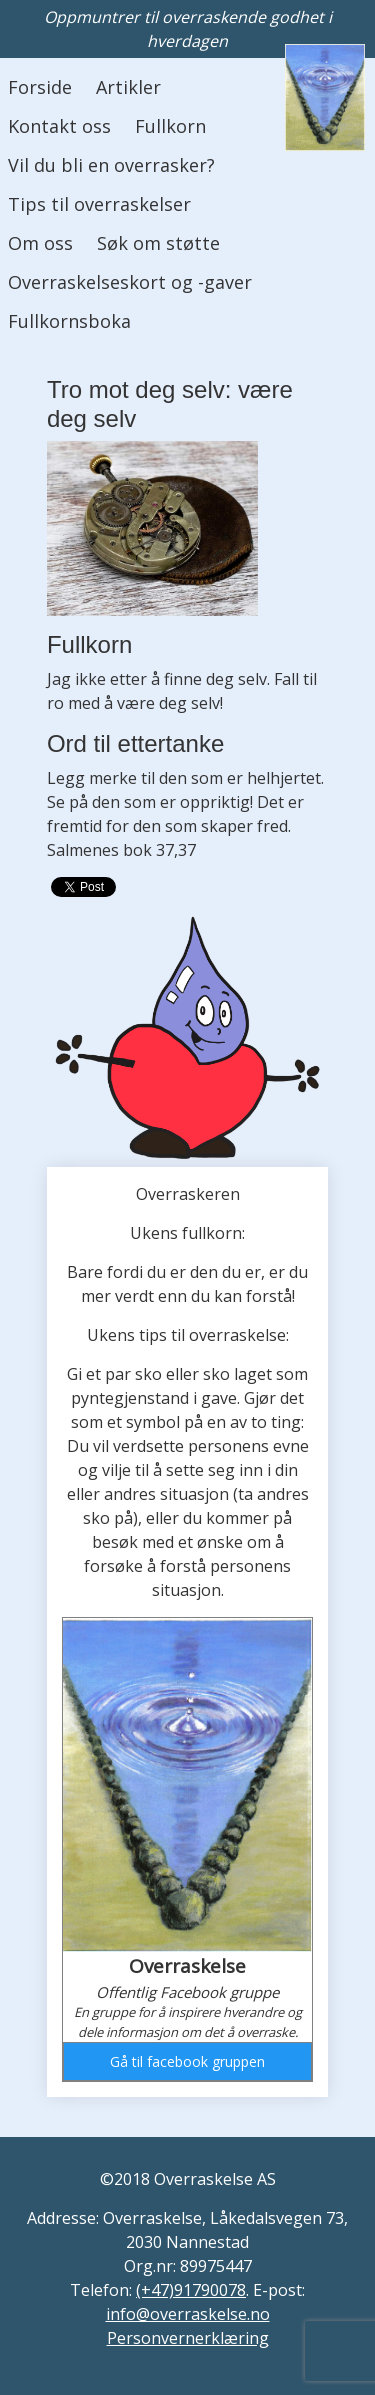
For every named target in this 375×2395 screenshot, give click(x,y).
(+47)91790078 (191, 2290)
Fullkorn (170, 126)
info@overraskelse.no (188, 2314)
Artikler (128, 87)
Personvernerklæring (188, 2338)
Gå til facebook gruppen (187, 2061)
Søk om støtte (158, 243)
